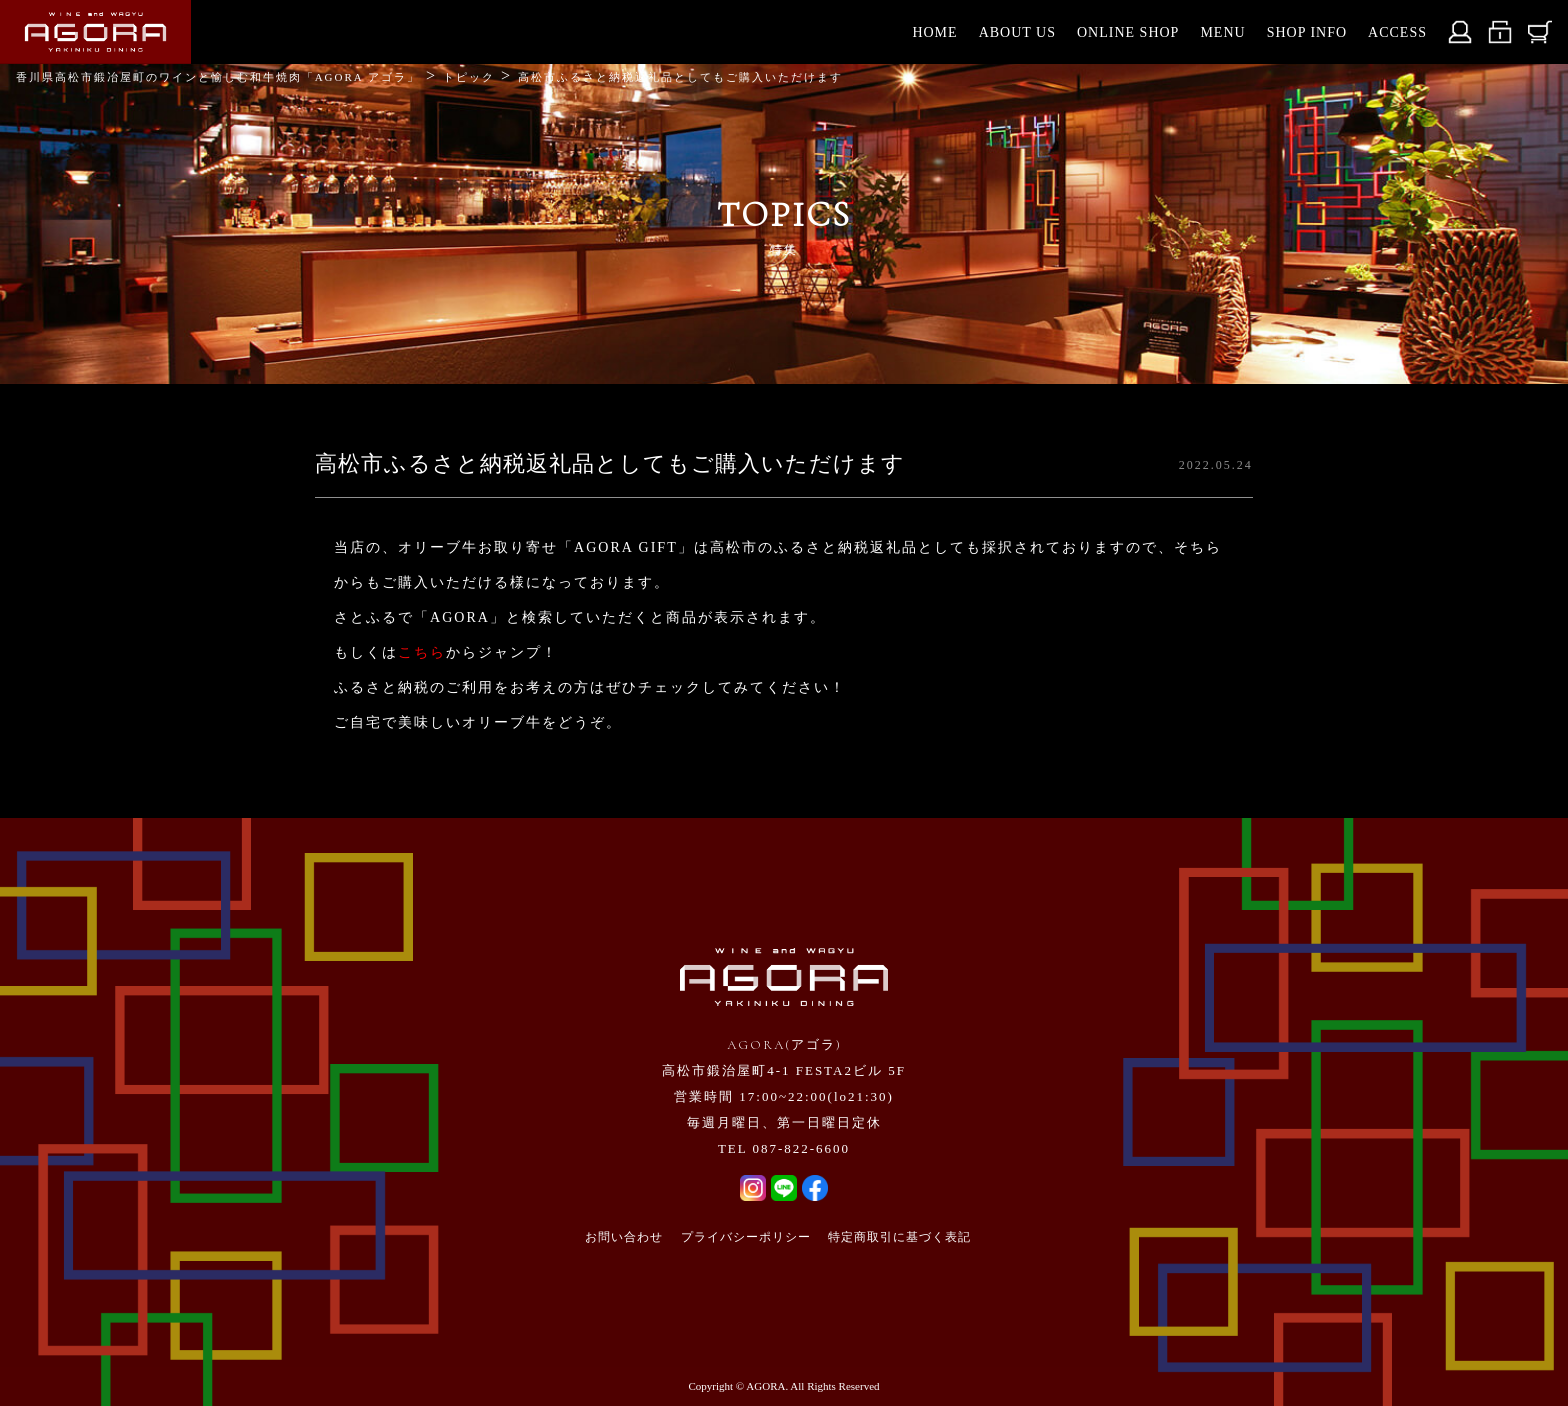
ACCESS (1397, 32)
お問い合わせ (624, 1237)
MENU (1222, 32)
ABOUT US (1017, 32)
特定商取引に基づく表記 (899, 1237)
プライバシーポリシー (746, 1237)
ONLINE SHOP (1128, 32)
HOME (934, 32)
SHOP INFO (1307, 32)
